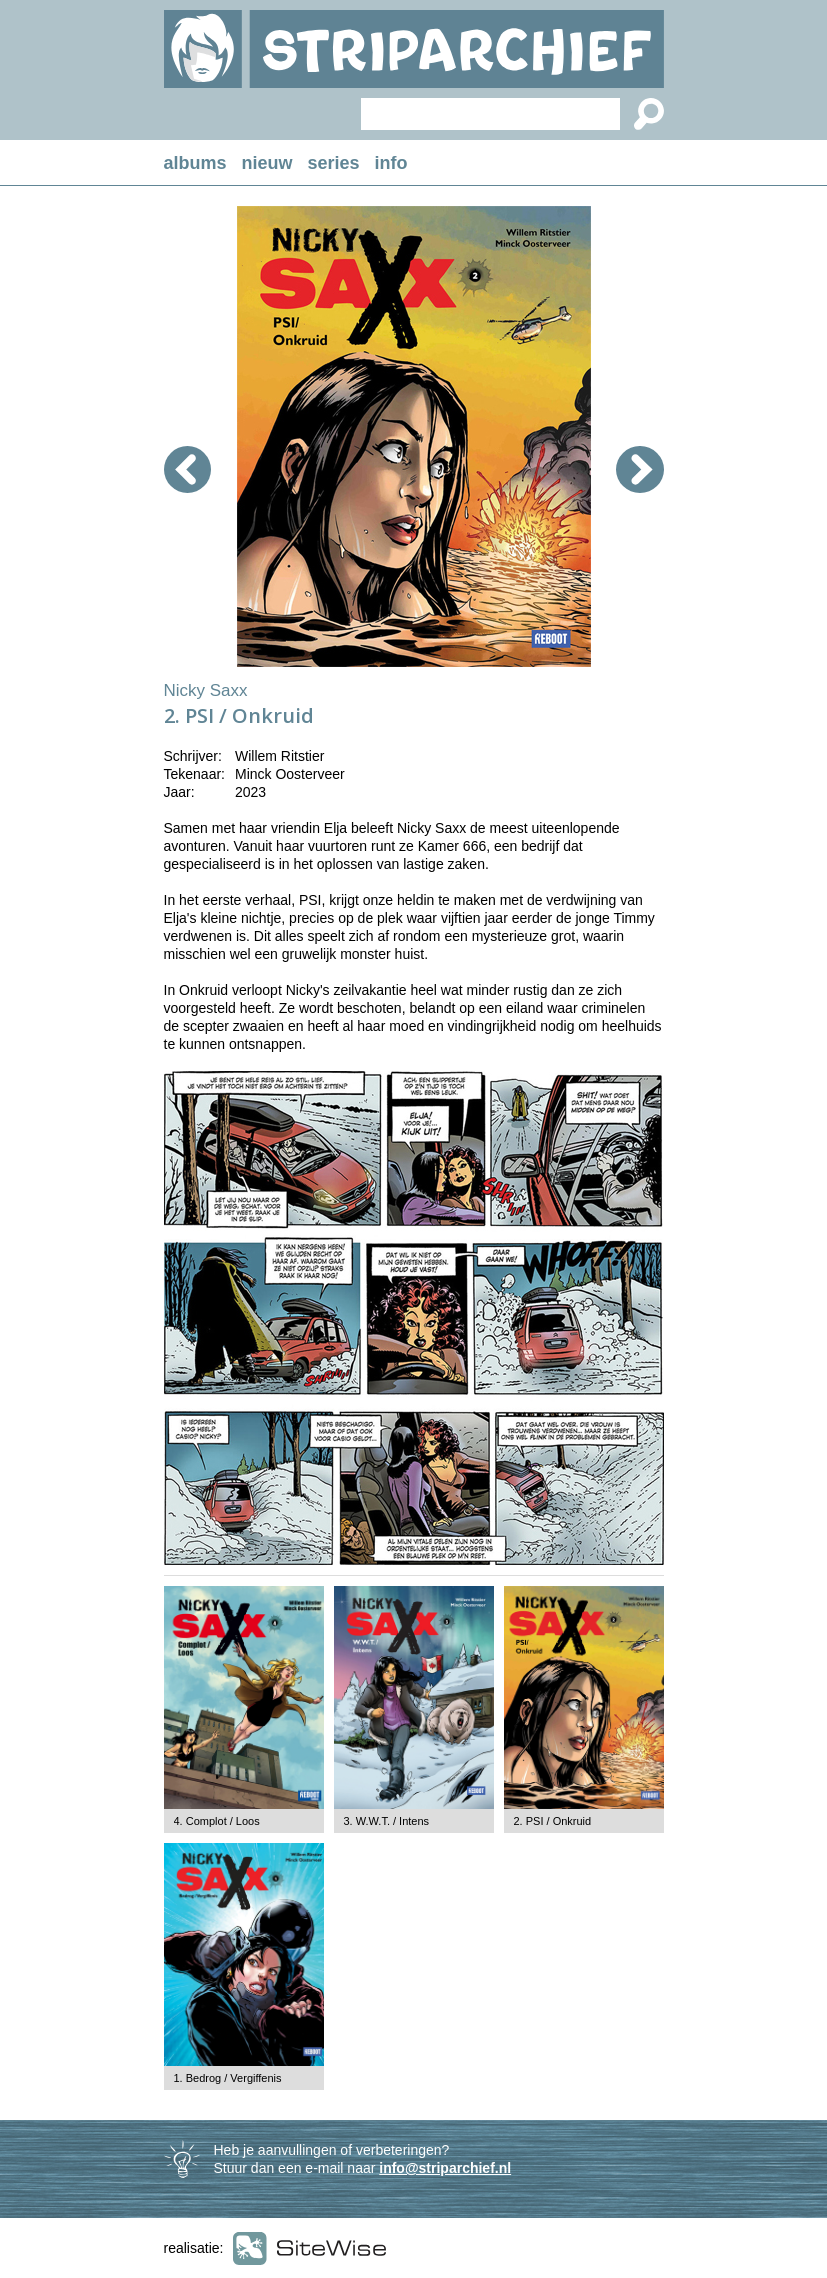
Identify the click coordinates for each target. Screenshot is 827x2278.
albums (195, 163)
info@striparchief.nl (445, 2168)
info (391, 163)
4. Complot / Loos (217, 1821)
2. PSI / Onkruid (553, 1821)
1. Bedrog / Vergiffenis (228, 2078)
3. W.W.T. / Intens (387, 1821)
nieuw (267, 163)
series (334, 163)
